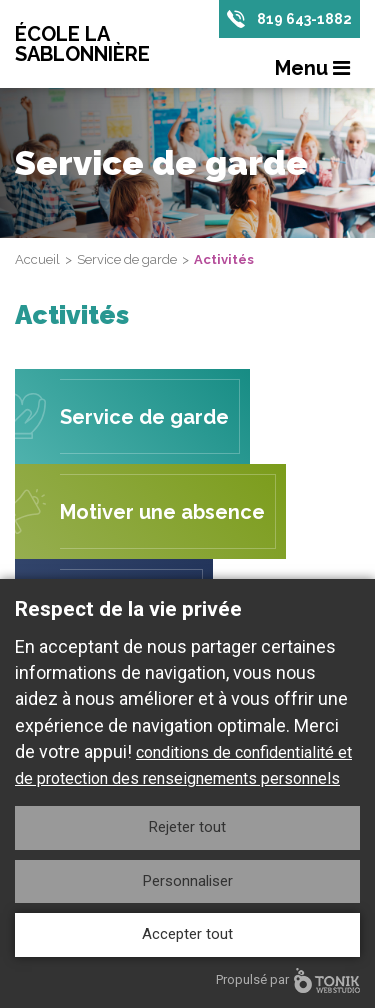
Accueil (37, 259)
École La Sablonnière (82, 44)
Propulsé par (288, 980)
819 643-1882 (304, 19)
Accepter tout (187, 934)
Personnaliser (188, 881)
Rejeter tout (187, 827)
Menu (312, 68)
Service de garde (127, 259)
